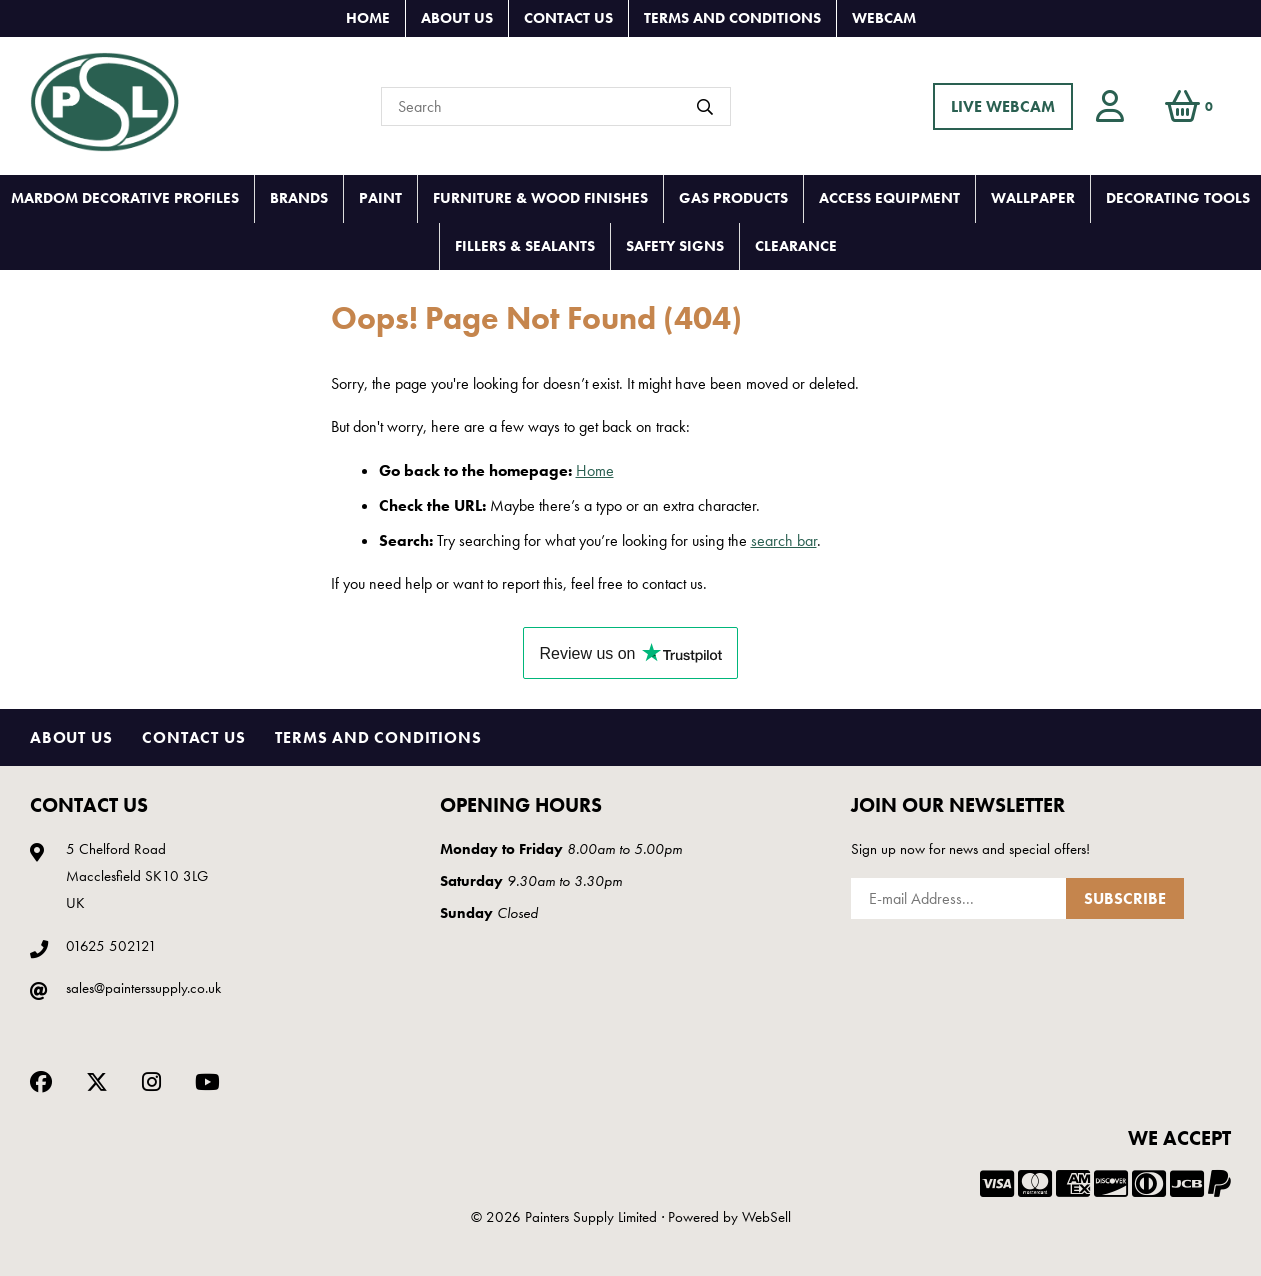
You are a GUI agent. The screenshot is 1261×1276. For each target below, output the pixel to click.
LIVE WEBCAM (1003, 106)
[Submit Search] (705, 107)
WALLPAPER (1033, 198)
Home (368, 18)
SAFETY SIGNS (675, 246)
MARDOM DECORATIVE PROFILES (125, 198)
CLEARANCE (796, 246)
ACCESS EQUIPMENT (889, 198)
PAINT (380, 198)
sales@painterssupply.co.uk (143, 988)
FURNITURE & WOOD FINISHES (540, 198)
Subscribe (1125, 898)
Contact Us (568, 18)
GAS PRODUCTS (733, 198)
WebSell (766, 1217)
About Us (457, 18)
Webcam (884, 18)
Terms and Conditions (732, 18)
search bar (784, 540)
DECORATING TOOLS (1178, 198)
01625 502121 (111, 946)
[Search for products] (556, 106)
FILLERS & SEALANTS (525, 246)
